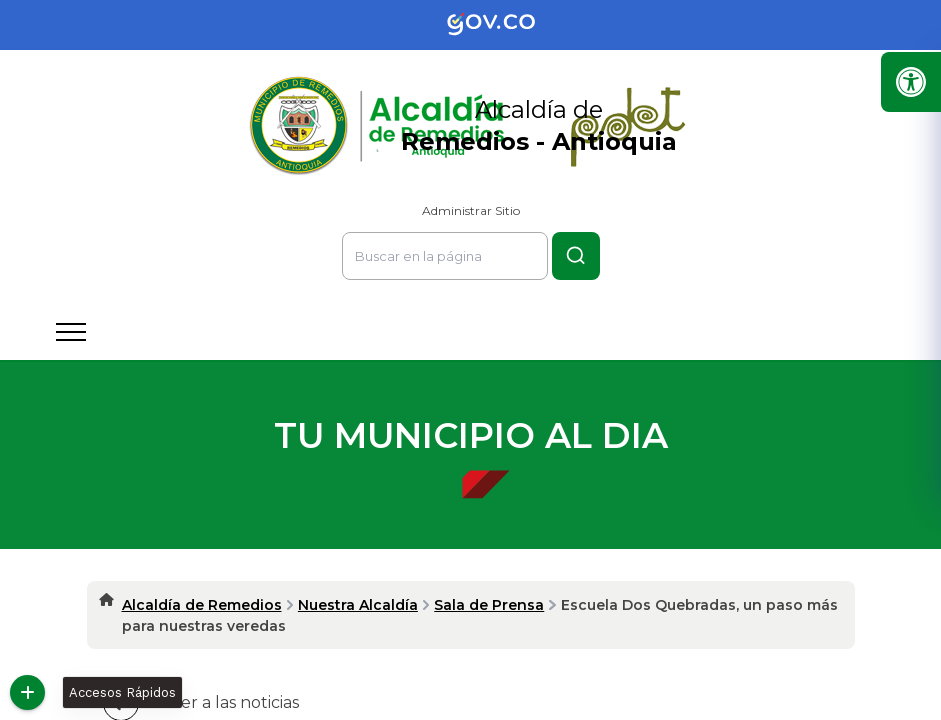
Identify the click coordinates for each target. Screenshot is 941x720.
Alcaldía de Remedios (202, 605)
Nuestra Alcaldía (358, 605)
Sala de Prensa (489, 605)
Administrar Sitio (471, 210)
